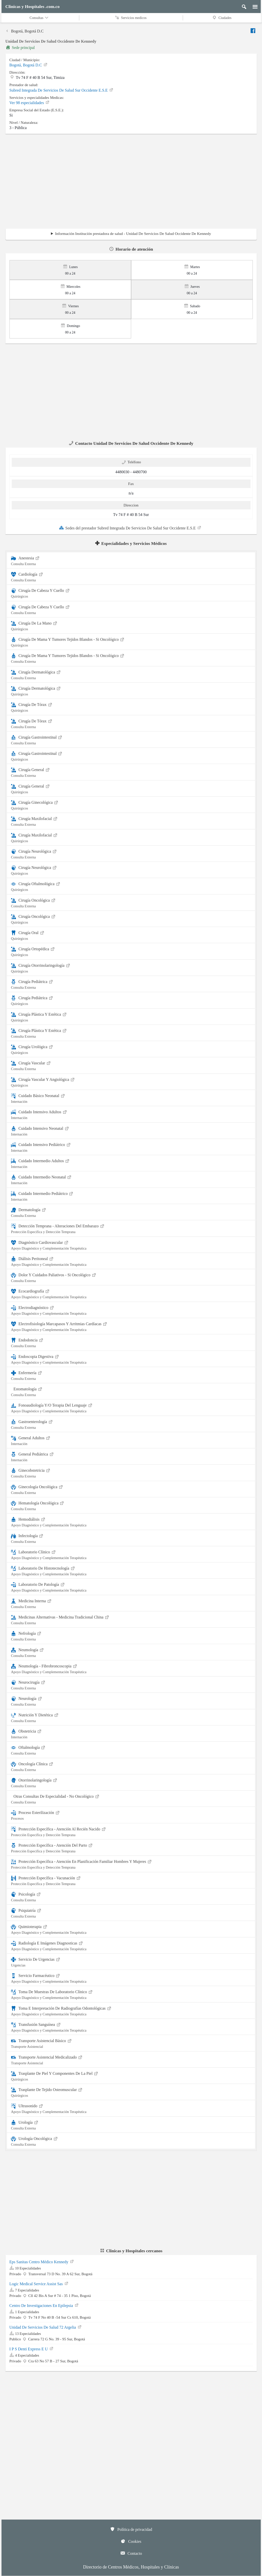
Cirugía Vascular (131, 1065)
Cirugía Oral (131, 935)
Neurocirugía (131, 1684)
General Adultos (131, 1440)
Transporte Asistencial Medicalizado (131, 2059)
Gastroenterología (131, 1424)
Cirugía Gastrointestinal (131, 739)
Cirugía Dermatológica (131, 674)
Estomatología (131, 1391)
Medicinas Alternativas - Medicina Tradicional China (131, 1619)
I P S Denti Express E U (31, 2349)
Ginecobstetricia (131, 1472)
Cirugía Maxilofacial (131, 821)
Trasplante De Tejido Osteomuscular (131, 2092)
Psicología (131, 1896)
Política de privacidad (131, 2529)
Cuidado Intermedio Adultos (131, 1163)
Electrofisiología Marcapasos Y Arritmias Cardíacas (131, 1326)
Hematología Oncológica (131, 1505)
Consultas (39, 17)
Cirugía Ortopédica (131, 951)
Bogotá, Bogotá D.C (24, 31)
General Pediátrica (131, 1456)
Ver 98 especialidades (29, 103)
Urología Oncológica (131, 2141)
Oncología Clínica (131, 1766)
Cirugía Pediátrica (131, 984)
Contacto (131, 2553)
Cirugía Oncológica (131, 902)
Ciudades (221, 17)
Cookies (131, 2541)
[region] (131, 183)
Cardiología (131, 576)
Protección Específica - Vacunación (131, 1880)
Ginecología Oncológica (131, 1489)
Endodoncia (131, 1342)
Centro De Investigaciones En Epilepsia (44, 2305)
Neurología (131, 1701)
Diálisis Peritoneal (131, 1261)
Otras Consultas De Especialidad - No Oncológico (131, 1798)
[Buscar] (242, 5)
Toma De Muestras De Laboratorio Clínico (131, 1994)
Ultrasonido (131, 2108)
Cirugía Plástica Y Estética (131, 1016)
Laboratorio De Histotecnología (131, 1570)
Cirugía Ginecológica (131, 804)
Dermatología (131, 1212)
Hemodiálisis (131, 1521)
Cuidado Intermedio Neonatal (131, 1179)
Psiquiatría (131, 1913)
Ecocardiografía (131, 1293)
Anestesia (131, 560)
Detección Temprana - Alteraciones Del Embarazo (131, 1228)
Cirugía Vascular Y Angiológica (131, 1082)
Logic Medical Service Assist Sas (39, 2284)
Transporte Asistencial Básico (131, 2043)
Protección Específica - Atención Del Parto (131, 1847)
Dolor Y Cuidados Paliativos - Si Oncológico (131, 1277)
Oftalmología (131, 1750)
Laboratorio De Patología (131, 1587)
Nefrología (131, 1635)
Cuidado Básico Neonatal (131, 1098)
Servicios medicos (131, 18)
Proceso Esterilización (131, 1815)
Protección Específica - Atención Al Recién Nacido (131, 1831)
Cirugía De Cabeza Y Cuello (131, 593)
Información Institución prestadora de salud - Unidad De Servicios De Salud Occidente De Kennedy (133, 233)
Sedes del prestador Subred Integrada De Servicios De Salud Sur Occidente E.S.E (130, 527)
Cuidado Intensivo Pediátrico (131, 1147)
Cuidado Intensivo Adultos (131, 1114)
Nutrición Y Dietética (131, 1717)
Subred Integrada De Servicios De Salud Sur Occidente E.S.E (61, 90)
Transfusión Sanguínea (131, 2027)
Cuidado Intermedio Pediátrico (131, 1196)
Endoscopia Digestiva (131, 1359)
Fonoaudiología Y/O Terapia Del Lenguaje (131, 1407)
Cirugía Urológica (131, 1049)
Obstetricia (131, 1733)
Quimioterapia (131, 1929)
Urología (131, 2124)
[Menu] (252, 5)
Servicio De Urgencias (131, 1961)
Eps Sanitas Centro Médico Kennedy (41, 2262)
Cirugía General (131, 772)
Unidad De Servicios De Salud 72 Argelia (45, 2327)
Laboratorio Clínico (131, 1554)
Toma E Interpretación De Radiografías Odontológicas (131, 2010)
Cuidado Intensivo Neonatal (131, 1130)
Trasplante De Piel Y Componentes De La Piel (131, 2076)
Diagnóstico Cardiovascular (131, 1245)
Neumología (131, 1652)
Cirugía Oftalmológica (131, 886)
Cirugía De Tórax (131, 707)
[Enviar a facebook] (253, 30)
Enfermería (131, 1375)
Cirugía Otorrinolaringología (131, 967)
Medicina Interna (131, 1603)
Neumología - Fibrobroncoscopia (131, 1668)
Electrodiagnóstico (131, 1310)
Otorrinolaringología (131, 1782)
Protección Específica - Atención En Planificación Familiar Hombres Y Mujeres (131, 1864)
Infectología (131, 1538)
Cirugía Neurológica (131, 853)
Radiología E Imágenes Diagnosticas (131, 1945)
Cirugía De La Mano (131, 625)
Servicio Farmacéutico (131, 1978)
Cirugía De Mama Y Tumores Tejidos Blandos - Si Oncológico (131, 641)
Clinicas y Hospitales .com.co (32, 6)
